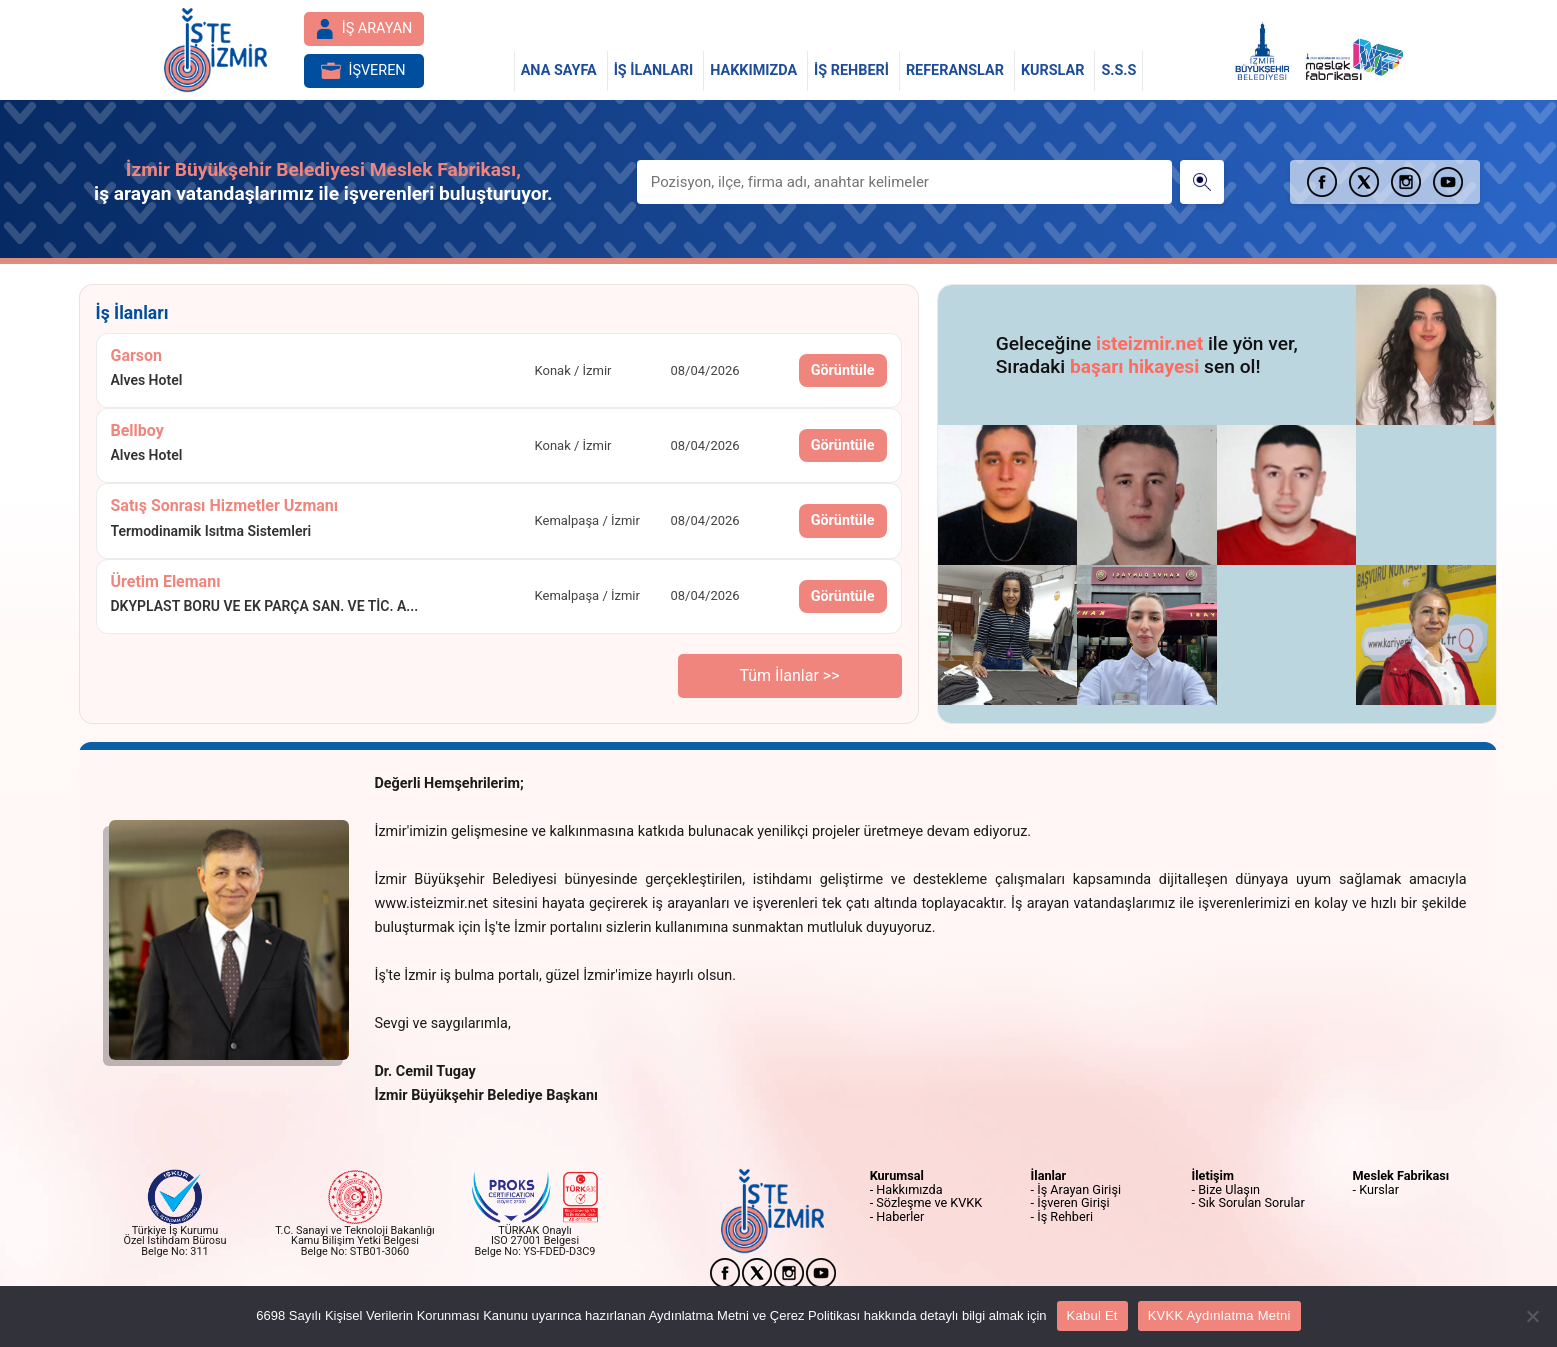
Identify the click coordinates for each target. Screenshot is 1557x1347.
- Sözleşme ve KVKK (926, 1202)
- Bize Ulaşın (1226, 1189)
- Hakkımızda (906, 1189)
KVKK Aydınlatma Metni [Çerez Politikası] (1219, 1315)
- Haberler (897, 1216)
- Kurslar (1376, 1189)
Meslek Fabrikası (1401, 1175)
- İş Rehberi (1062, 1216)
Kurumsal (897, 1175)
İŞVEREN (363, 71)
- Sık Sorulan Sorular (1248, 1202)
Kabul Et (1092, 1315)
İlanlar (1049, 1175)
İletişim (1213, 1175)
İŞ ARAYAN (364, 29)
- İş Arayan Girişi (1076, 1189)
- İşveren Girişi (1070, 1202)
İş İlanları (132, 313)
